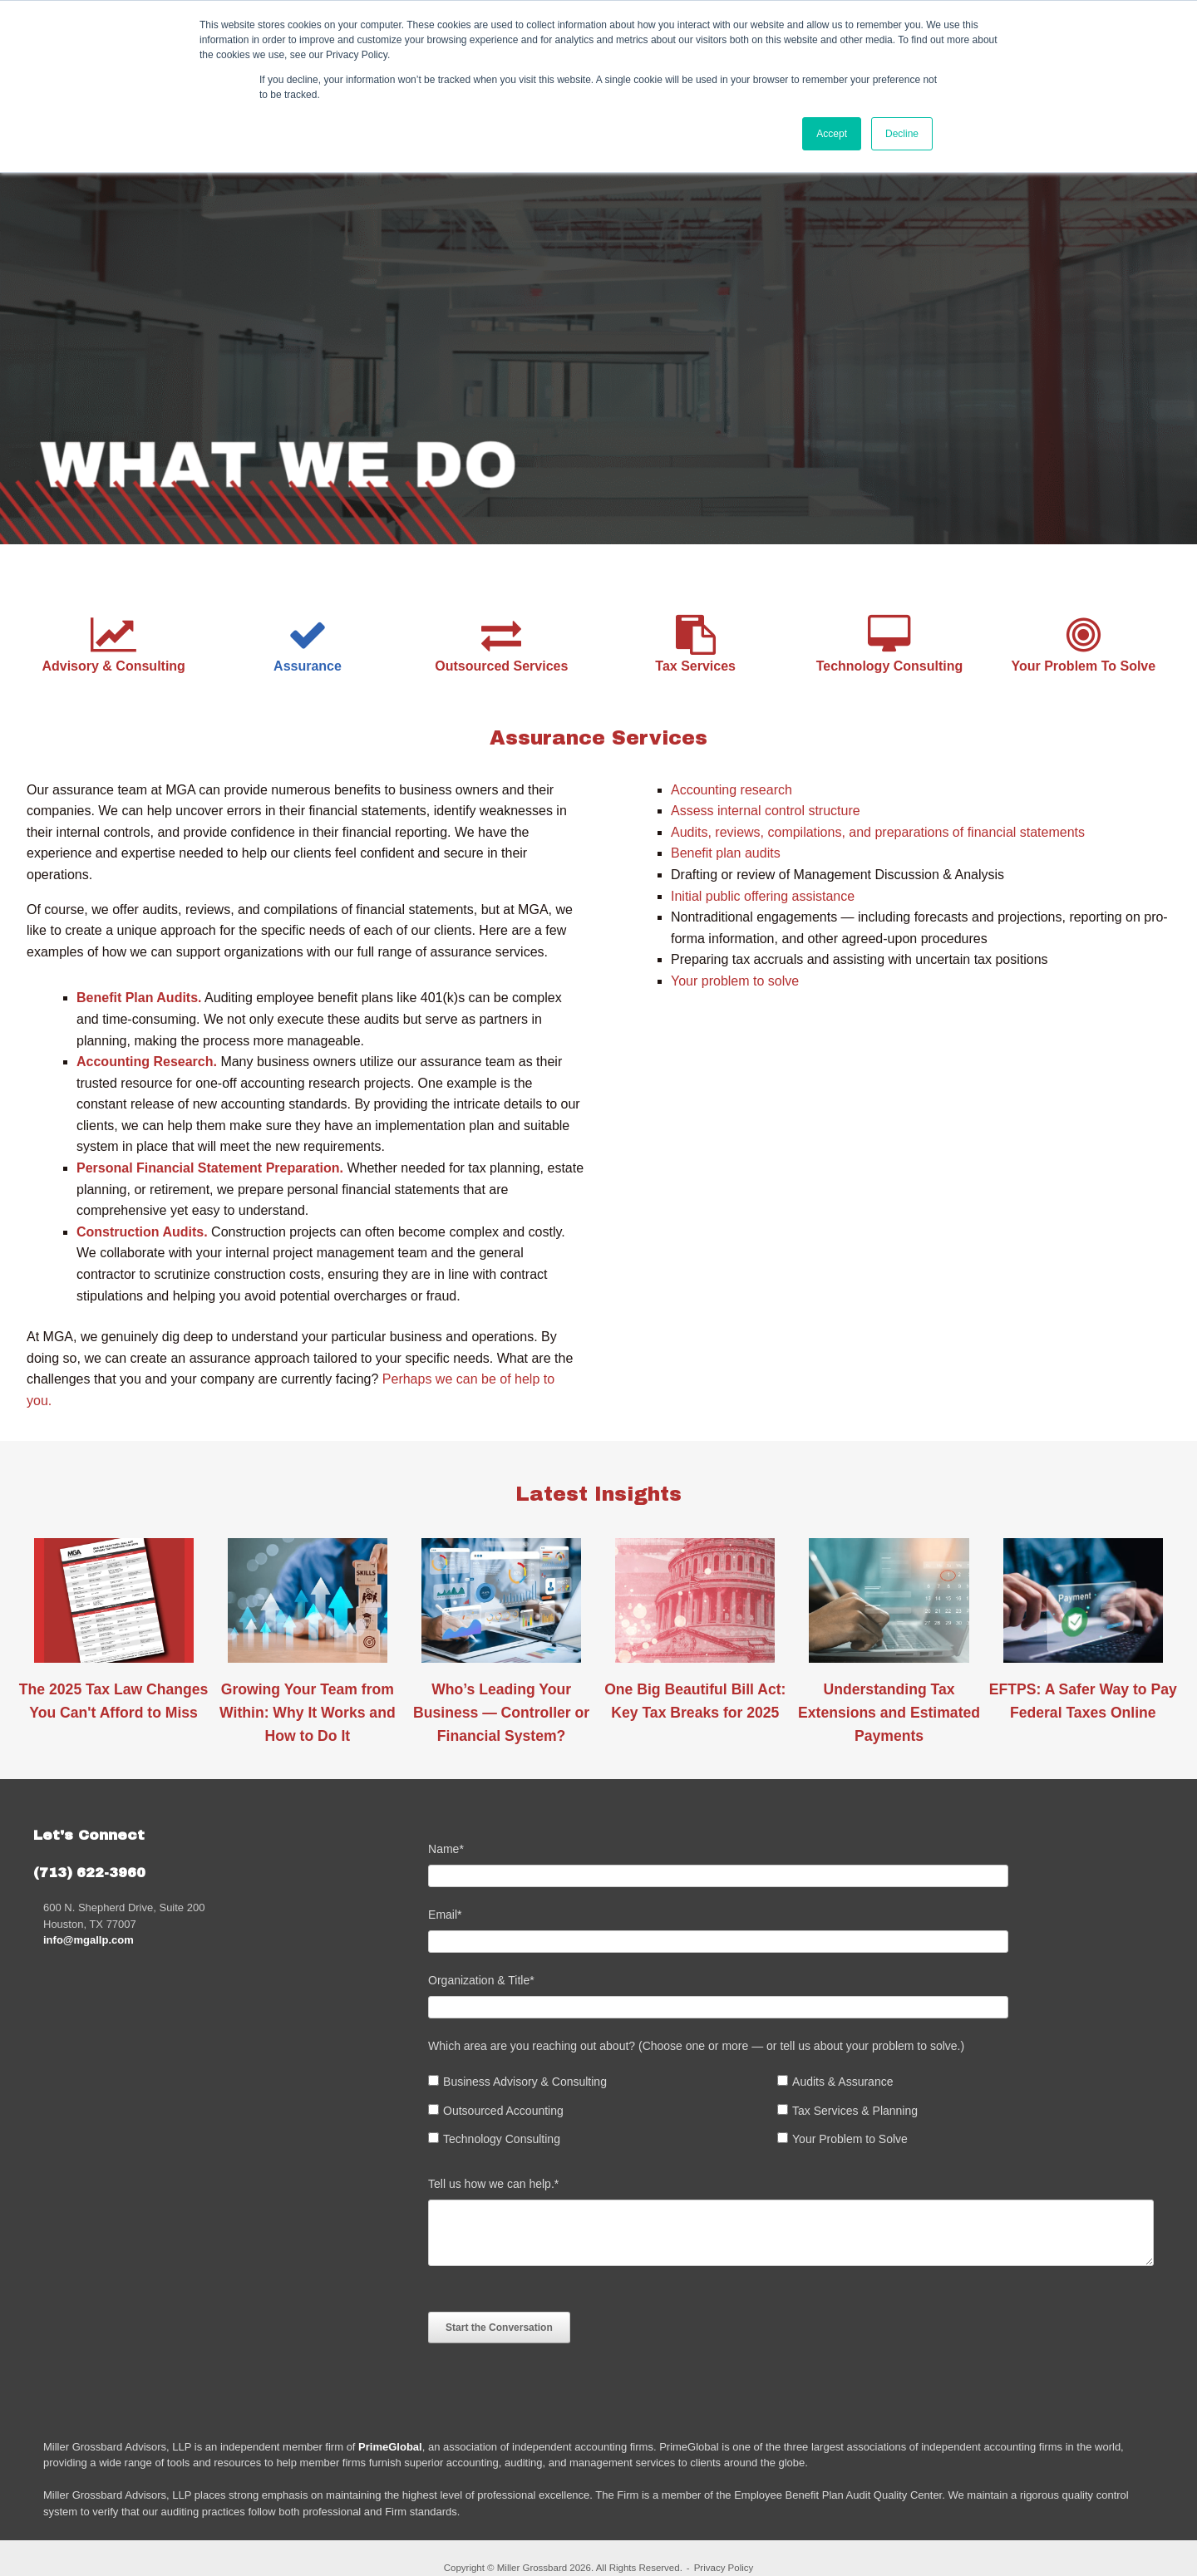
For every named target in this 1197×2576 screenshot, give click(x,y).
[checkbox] (797, 2115)
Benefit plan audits (726, 853)
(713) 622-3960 (89, 1873)
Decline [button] (902, 134)
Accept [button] (831, 134)
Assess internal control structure (765, 811)
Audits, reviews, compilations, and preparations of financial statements (878, 832)
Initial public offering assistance (763, 896)
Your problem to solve (735, 981)
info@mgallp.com (88, 1940)
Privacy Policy (724, 2568)
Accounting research (731, 790)
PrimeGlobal (390, 2447)
